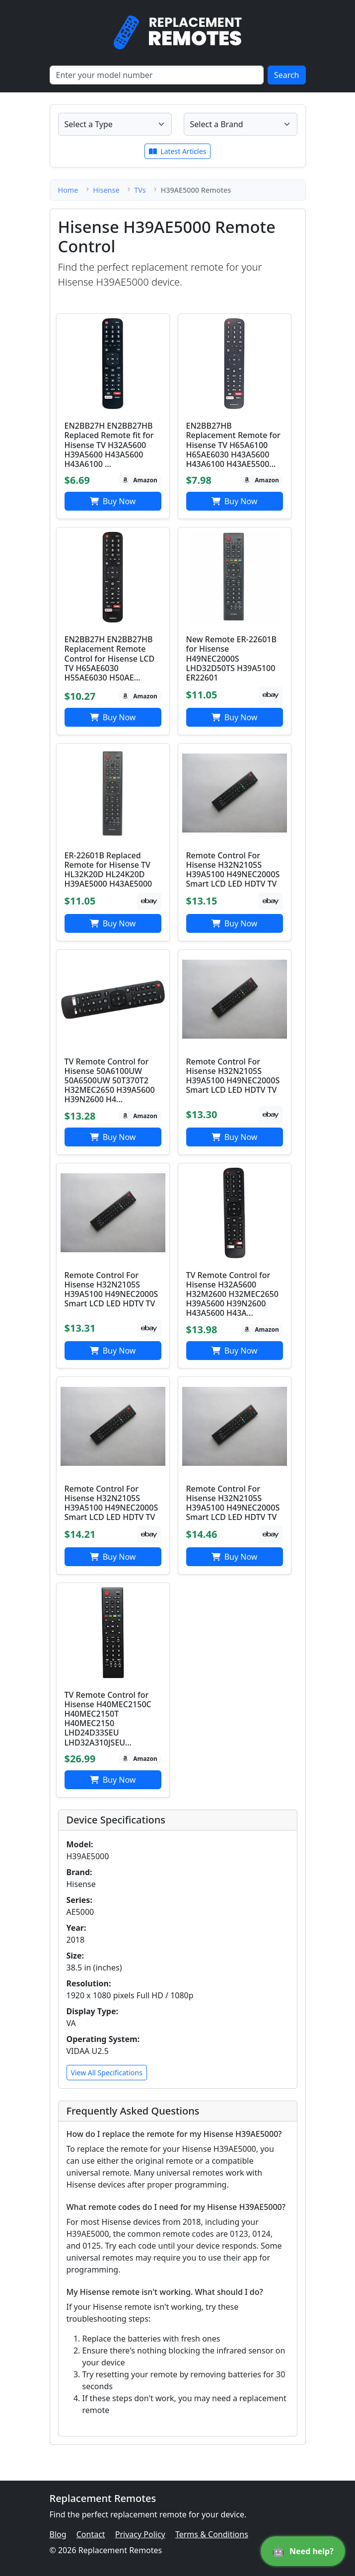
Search (286, 75)
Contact (90, 2534)
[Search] (157, 75)
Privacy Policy (140, 2534)
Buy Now (113, 501)
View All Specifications (106, 2072)
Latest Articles (178, 151)
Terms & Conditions (211, 2534)
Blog (58, 2534)
